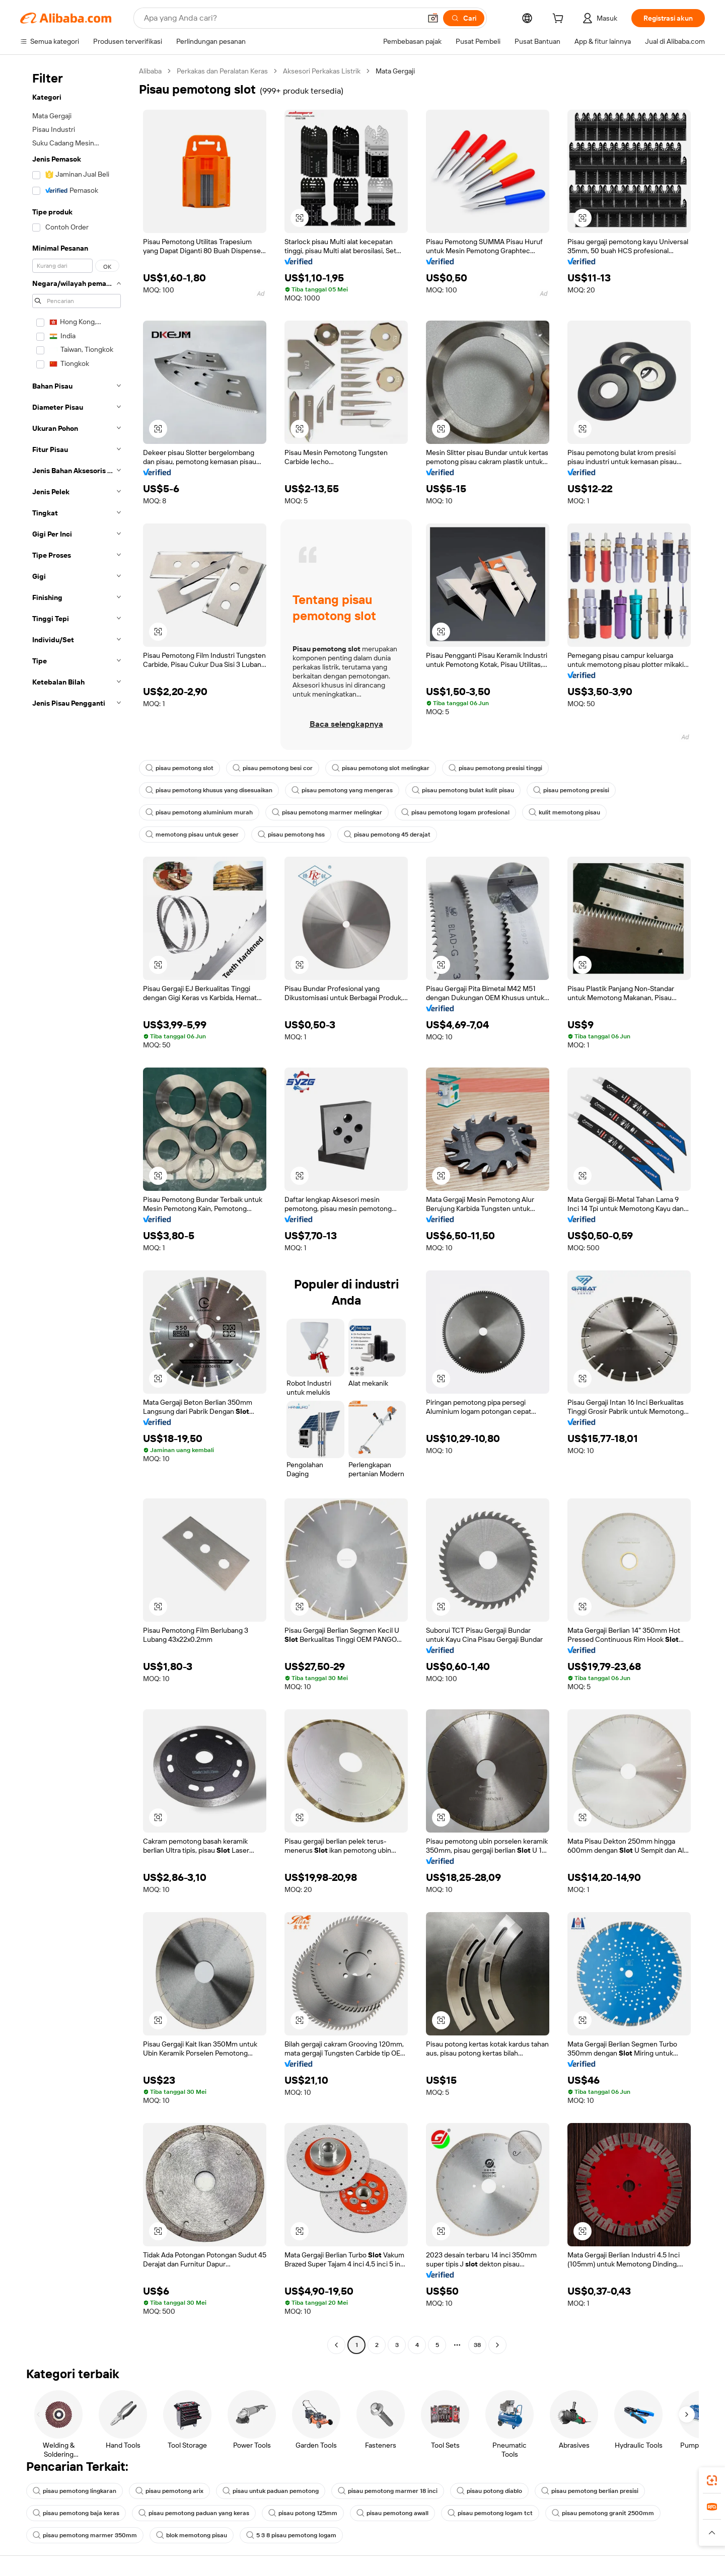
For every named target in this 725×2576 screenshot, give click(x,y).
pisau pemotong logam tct (490, 2513)
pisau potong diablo (489, 2491)
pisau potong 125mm (302, 2513)
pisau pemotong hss (291, 834)
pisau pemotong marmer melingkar (327, 812)
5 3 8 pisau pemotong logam (291, 2535)
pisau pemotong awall (392, 2513)
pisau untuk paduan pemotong (271, 2491)
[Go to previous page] (336, 2345)
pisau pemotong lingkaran (74, 2491)
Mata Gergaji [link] (395, 71)
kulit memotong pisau (564, 812)
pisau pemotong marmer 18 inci (388, 2491)
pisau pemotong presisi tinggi (495, 768)
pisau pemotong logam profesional (455, 812)
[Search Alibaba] (281, 18)
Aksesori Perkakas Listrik (321, 71)
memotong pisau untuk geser (192, 834)
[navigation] (76, 1209)
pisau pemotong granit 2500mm (603, 2513)
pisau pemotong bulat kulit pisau (463, 790)
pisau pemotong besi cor (273, 768)
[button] (433, 18)
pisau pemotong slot (179, 768)
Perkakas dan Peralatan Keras (222, 71)
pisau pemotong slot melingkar (380, 768)
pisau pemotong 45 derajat (387, 834)
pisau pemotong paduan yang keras (193, 2513)
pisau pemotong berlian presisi (589, 2491)
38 (477, 2344)
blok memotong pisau (191, 2535)
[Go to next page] (497, 2345)
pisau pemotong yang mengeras (342, 790)
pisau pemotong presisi (571, 790)
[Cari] (463, 18)
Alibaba (150, 71)
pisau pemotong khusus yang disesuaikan (209, 790)
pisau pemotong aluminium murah (199, 812)
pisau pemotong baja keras (76, 2513)
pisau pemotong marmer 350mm (85, 2535)
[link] (712, 2480)
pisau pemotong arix (169, 2491)
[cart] (559, 20)
